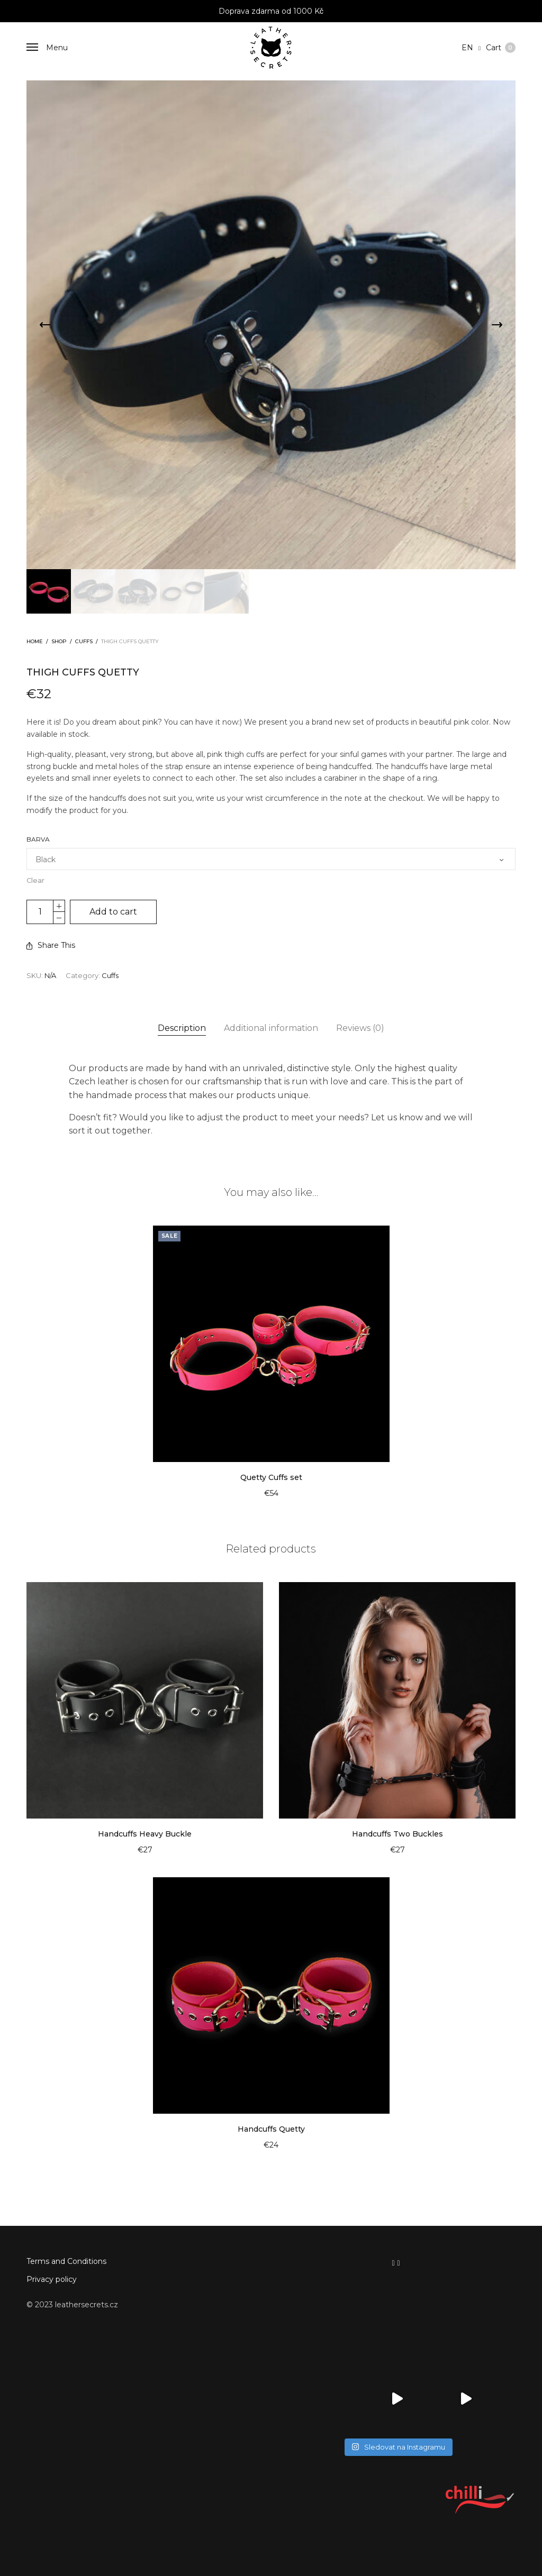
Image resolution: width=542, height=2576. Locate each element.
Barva (38, 839)
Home (34, 641)
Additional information (271, 1028)
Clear (35, 880)
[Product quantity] (39, 912)
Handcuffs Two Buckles (397, 1834)
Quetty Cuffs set (271, 1477)
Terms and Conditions (66, 2261)
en (468, 47)
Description (182, 1028)
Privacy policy (51, 2279)
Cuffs (84, 641)
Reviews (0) (360, 1028)
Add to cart (113, 912)
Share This (50, 945)
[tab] (182, 1028)
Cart (501, 47)
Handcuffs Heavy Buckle (145, 1834)
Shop (59, 641)
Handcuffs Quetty (271, 2129)
